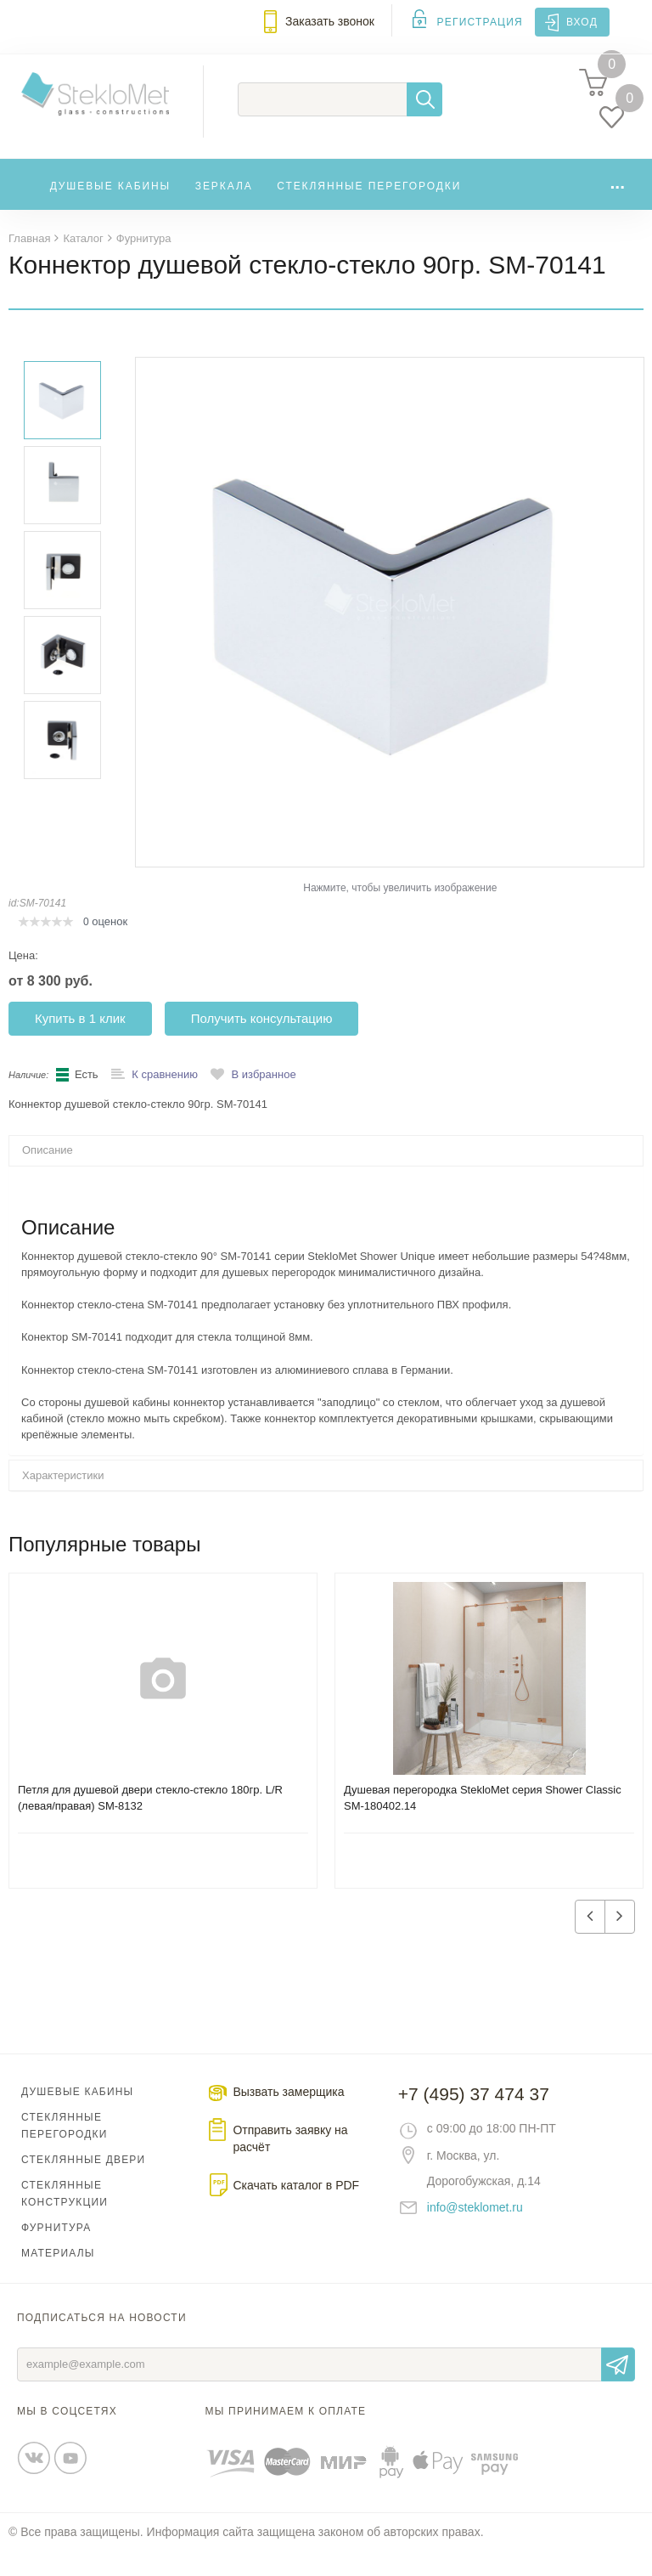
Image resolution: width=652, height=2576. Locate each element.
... (617, 202)
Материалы (58, 2278)
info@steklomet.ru (475, 2232)
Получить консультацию (262, 1043)
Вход (582, 22)
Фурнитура (56, 2252)
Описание (47, 1174)
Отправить (618, 2389)
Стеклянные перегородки (369, 206)
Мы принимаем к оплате (286, 2436)
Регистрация (480, 22)
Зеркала (224, 206)
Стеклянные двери (83, 2184)
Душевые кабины (110, 206)
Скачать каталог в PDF (296, 2210)
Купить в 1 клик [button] (80, 1043)
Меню (22, 31)
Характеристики (63, 1500)
